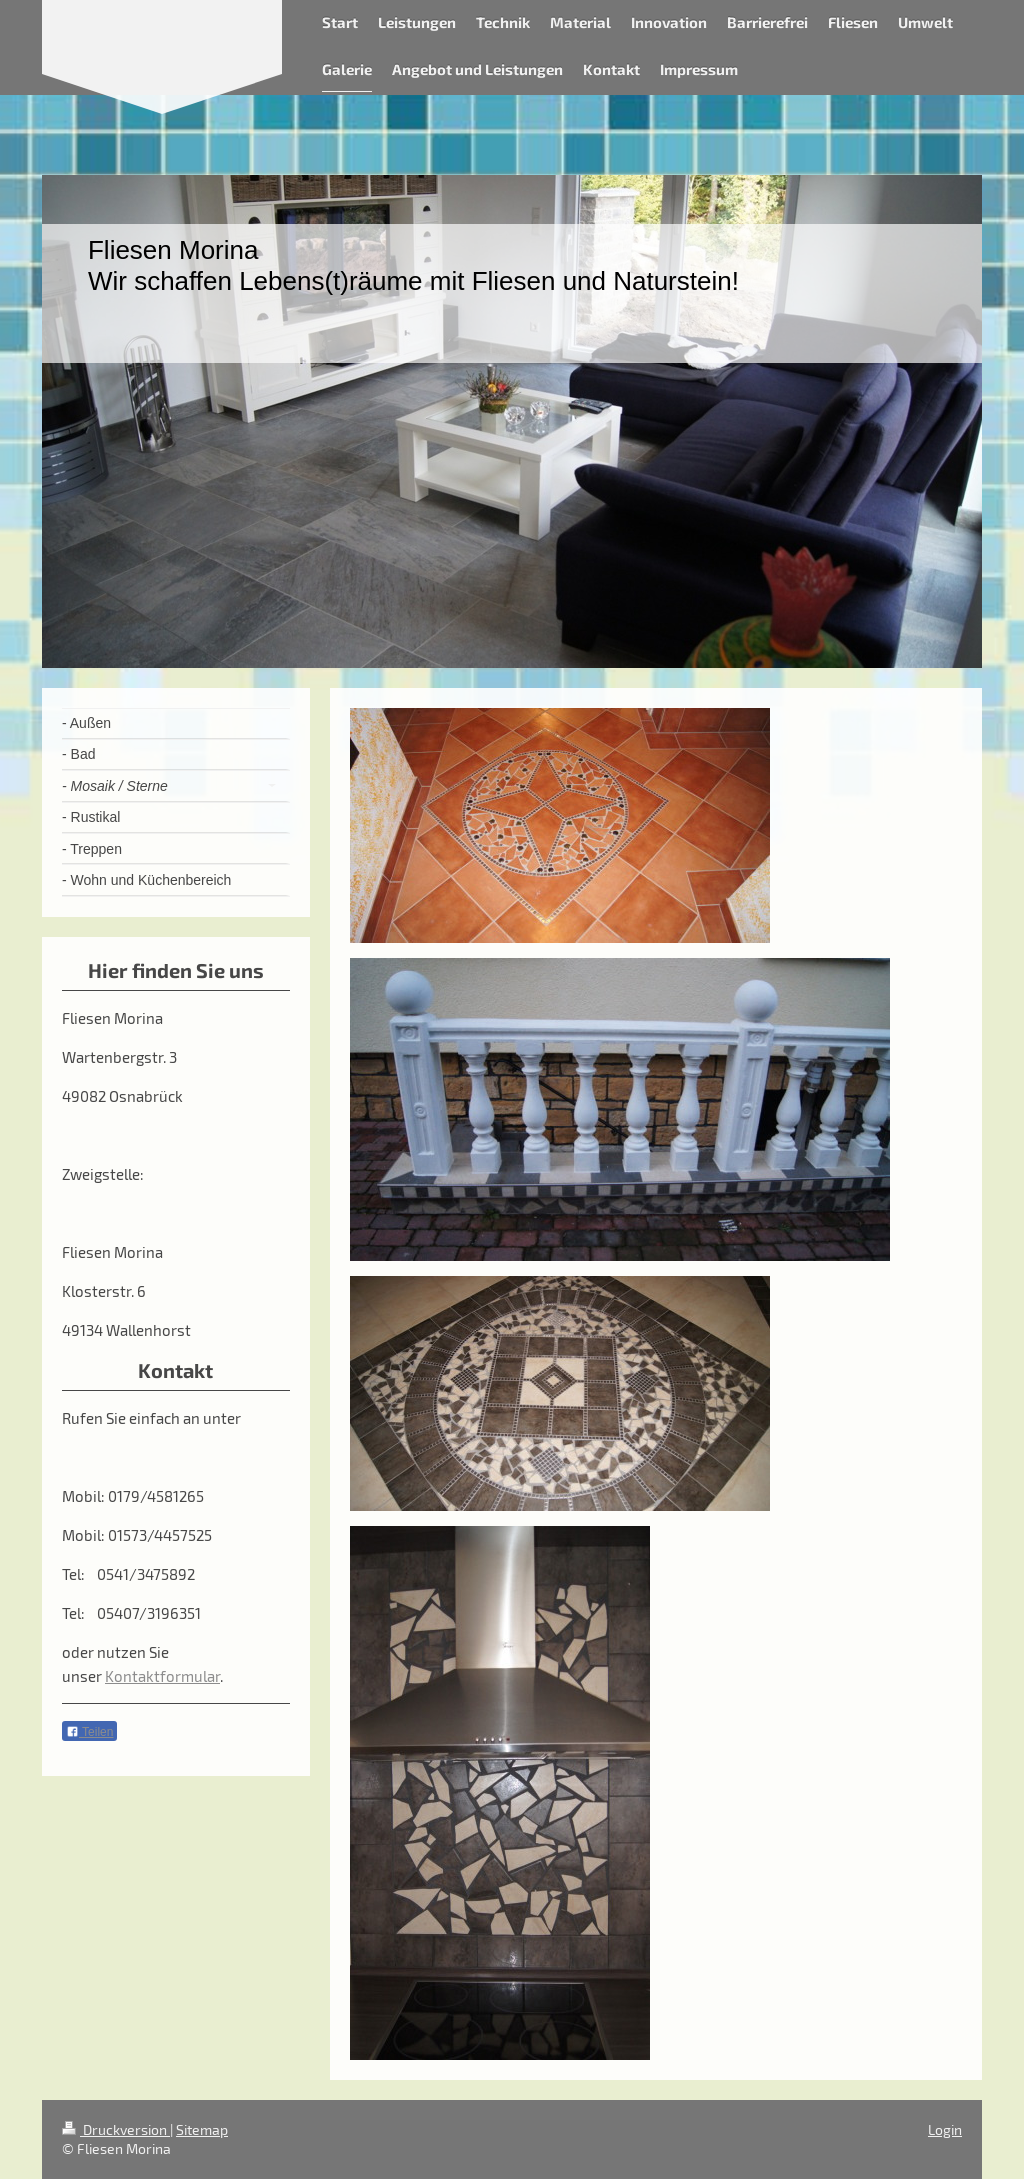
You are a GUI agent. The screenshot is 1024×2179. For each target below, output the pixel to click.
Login (945, 2129)
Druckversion (116, 2129)
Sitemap (202, 2129)
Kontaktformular (162, 1676)
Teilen (89, 1732)
